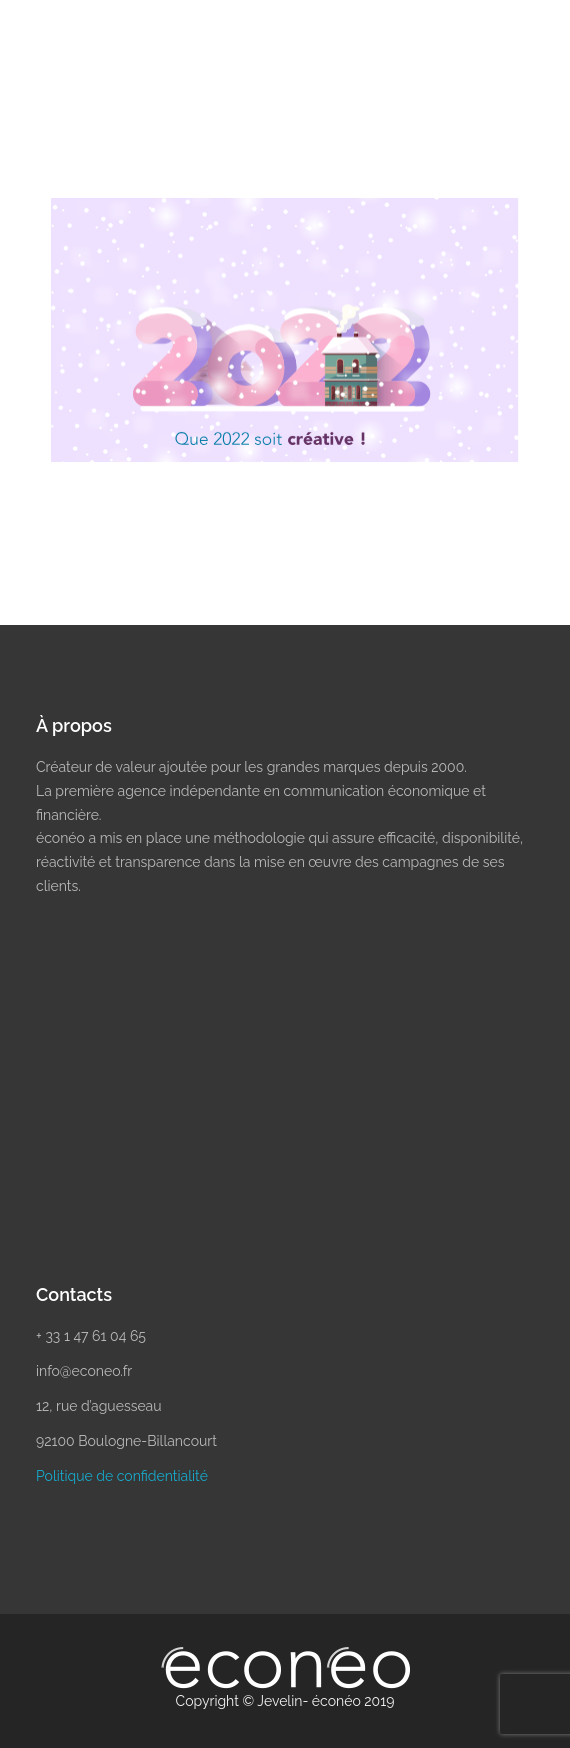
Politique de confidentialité (122, 1476)
